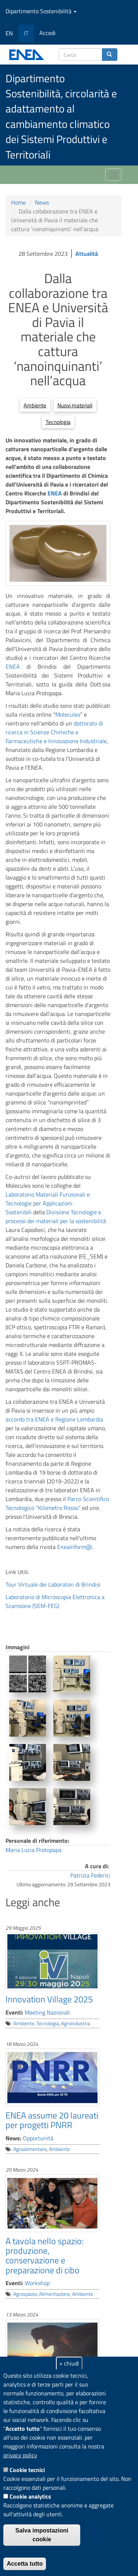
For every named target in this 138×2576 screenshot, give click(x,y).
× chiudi (69, 2363)
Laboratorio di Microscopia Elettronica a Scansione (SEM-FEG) (55, 1601)
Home (18, 202)
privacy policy (20, 2455)
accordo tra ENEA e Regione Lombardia (54, 1419)
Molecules (67, 714)
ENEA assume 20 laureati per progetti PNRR (52, 2120)
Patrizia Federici (90, 1875)
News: (13, 2138)
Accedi (47, 32)
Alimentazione (54, 2294)
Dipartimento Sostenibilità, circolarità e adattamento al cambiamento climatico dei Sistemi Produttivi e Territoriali (61, 116)
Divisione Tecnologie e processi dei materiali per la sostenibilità (56, 1216)
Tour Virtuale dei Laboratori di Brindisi (53, 1584)
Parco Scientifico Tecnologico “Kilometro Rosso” (57, 1503)
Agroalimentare (30, 2149)
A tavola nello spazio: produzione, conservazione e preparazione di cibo (45, 2255)
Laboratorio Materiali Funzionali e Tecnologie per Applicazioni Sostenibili (48, 1203)
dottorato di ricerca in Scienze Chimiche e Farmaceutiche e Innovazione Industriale (56, 732)
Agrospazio (25, 2294)
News (42, 202)
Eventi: (14, 2012)
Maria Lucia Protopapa (33, 1849)
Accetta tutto (25, 2564)
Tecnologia (58, 422)
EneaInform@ (74, 1546)
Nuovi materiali (74, 405)
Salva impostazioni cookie (41, 2534)
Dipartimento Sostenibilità (41, 11)
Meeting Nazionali (47, 2012)
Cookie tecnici (27, 2469)
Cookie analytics (30, 2496)
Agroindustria (75, 2023)
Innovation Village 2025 (49, 1999)
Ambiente (35, 405)
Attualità (86, 253)
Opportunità (38, 2138)
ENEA (55, 493)
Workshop (37, 2283)
